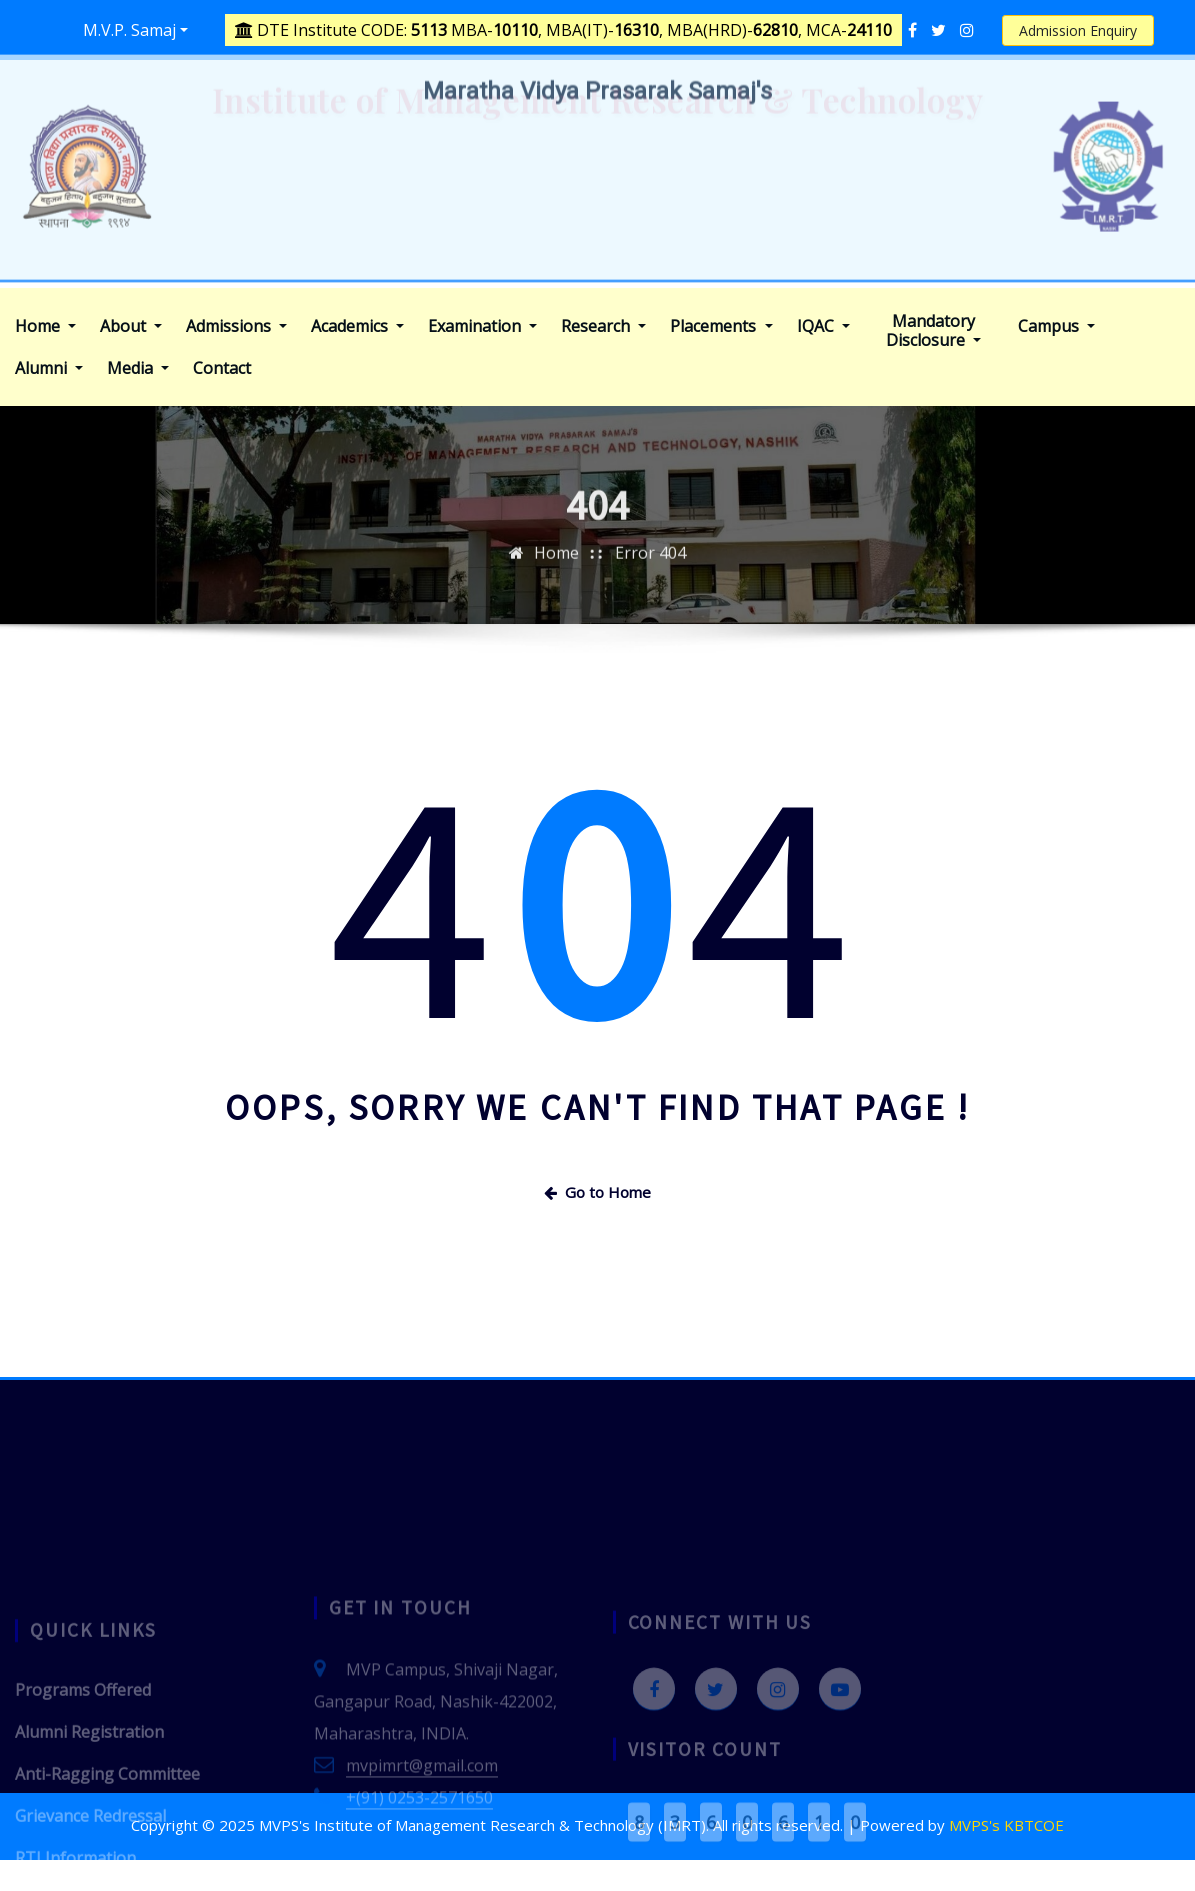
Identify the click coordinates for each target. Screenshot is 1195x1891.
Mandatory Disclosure (933, 331)
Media (138, 368)
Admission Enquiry (1078, 30)
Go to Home (597, 1192)
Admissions (236, 326)
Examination (482, 326)
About (131, 326)
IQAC (823, 326)
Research (603, 326)
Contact (222, 368)
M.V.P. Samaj (129, 30)
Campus (1056, 326)
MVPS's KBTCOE (1006, 1825)
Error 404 (650, 574)
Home (45, 326)
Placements (721, 326)
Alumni (49, 368)
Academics (357, 326)
